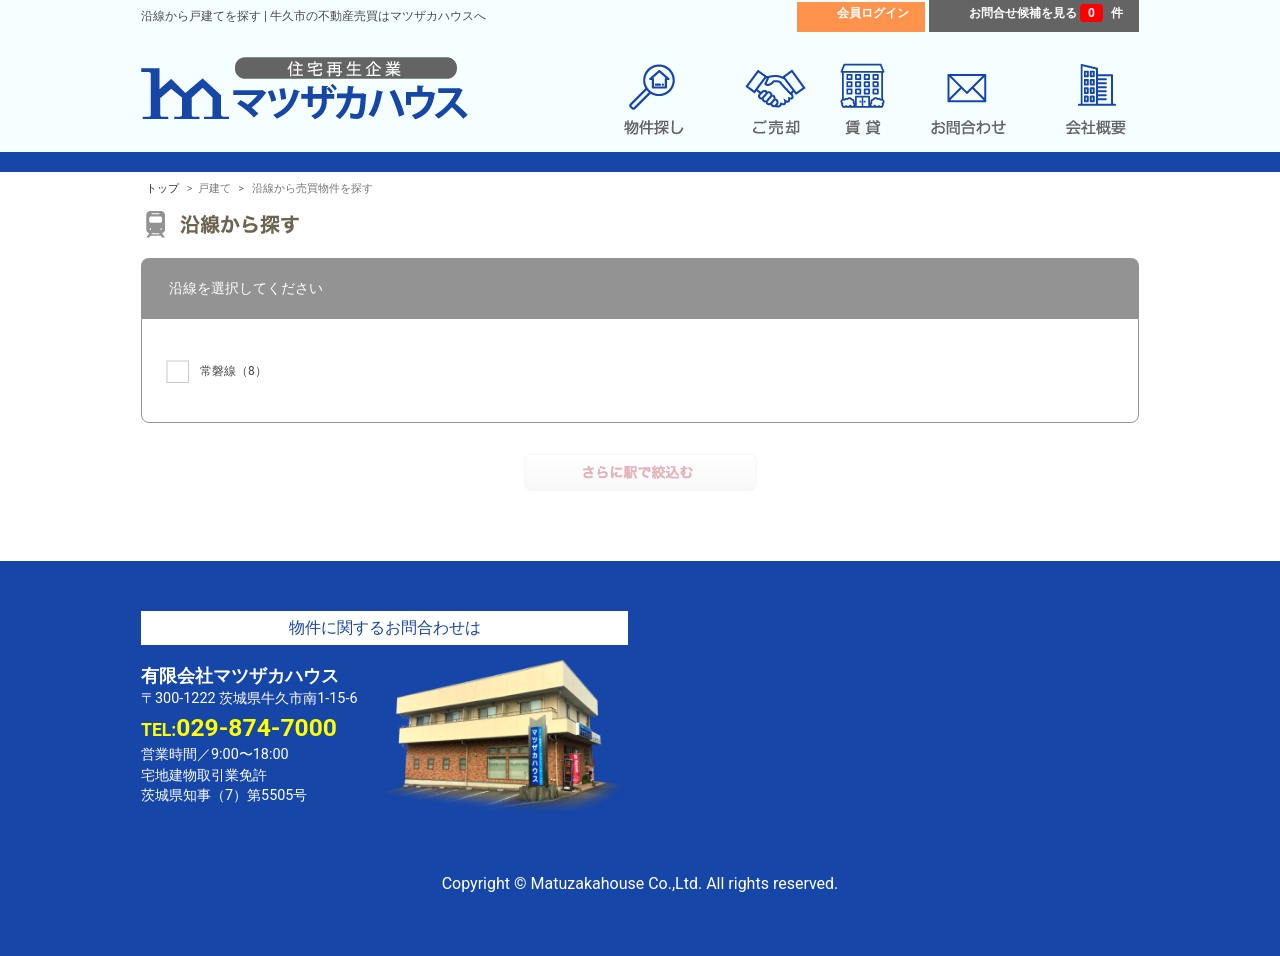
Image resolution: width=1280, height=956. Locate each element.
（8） (216, 371)
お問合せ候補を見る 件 (1046, 13)
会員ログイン (873, 13)
